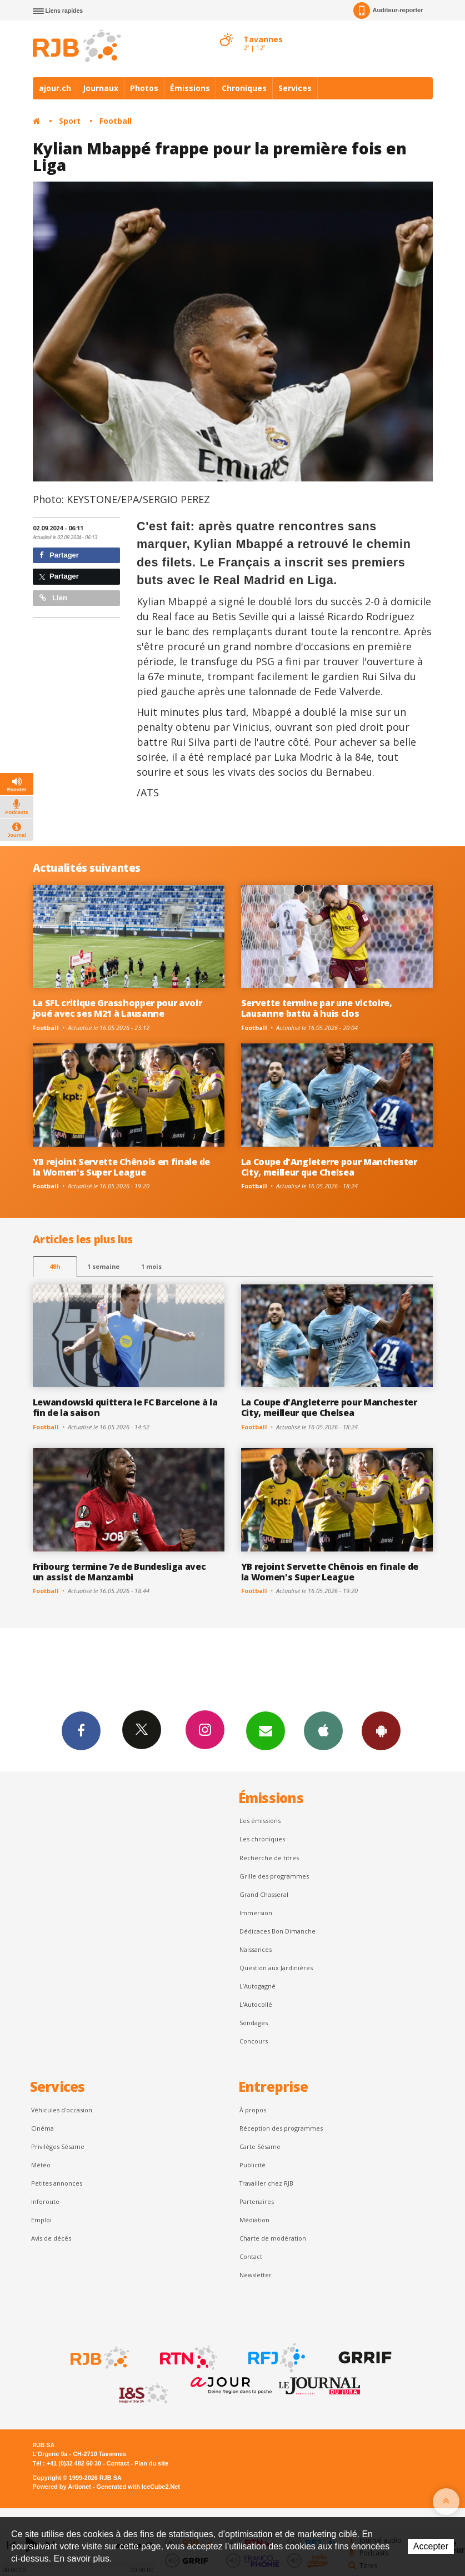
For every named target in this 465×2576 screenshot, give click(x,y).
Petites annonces (56, 2183)
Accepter (430, 2546)
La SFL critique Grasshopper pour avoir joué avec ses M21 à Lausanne (117, 1008)
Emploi (41, 2219)
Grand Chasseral (263, 1894)
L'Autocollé (255, 2004)
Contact (250, 2256)
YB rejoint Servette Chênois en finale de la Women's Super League (121, 1167)
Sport (70, 121)
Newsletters (265, 1730)
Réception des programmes (281, 2128)
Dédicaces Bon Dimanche (277, 1931)
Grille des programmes (274, 1876)
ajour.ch (55, 88)
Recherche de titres (269, 1857)
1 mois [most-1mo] (151, 1266)
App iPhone (323, 1730)
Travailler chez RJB (266, 2183)
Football (115, 121)
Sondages (253, 2022)
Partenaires (256, 2201)
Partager (59, 555)
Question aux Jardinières (276, 1967)
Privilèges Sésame (57, 2146)
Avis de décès (51, 2238)
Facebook (81, 1730)
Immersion (255, 1912)
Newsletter (255, 2274)
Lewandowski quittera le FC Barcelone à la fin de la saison (125, 1407)
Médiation (254, 2219)
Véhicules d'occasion (61, 2109)
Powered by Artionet (62, 2486)
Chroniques (244, 88)
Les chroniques (262, 1838)
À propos (252, 2109)
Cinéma (42, 2128)
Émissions (190, 88)
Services (295, 88)
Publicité (252, 2164)
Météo (41, 2164)
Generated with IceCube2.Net (138, 2486)
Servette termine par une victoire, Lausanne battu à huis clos (316, 1008)
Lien (53, 598)
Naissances (255, 1949)
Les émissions (260, 1820)
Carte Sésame (260, 2146)
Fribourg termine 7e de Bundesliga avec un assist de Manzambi (119, 1571)
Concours (253, 2041)
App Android (381, 1730)
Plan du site (151, 2463)
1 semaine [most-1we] (103, 1266)
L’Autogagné (257, 1986)
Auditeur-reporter (388, 10)
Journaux (100, 88)
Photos (144, 88)
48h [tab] (54, 1266)
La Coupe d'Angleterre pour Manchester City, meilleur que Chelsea (329, 1167)
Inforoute (45, 2201)
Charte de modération (272, 2238)
